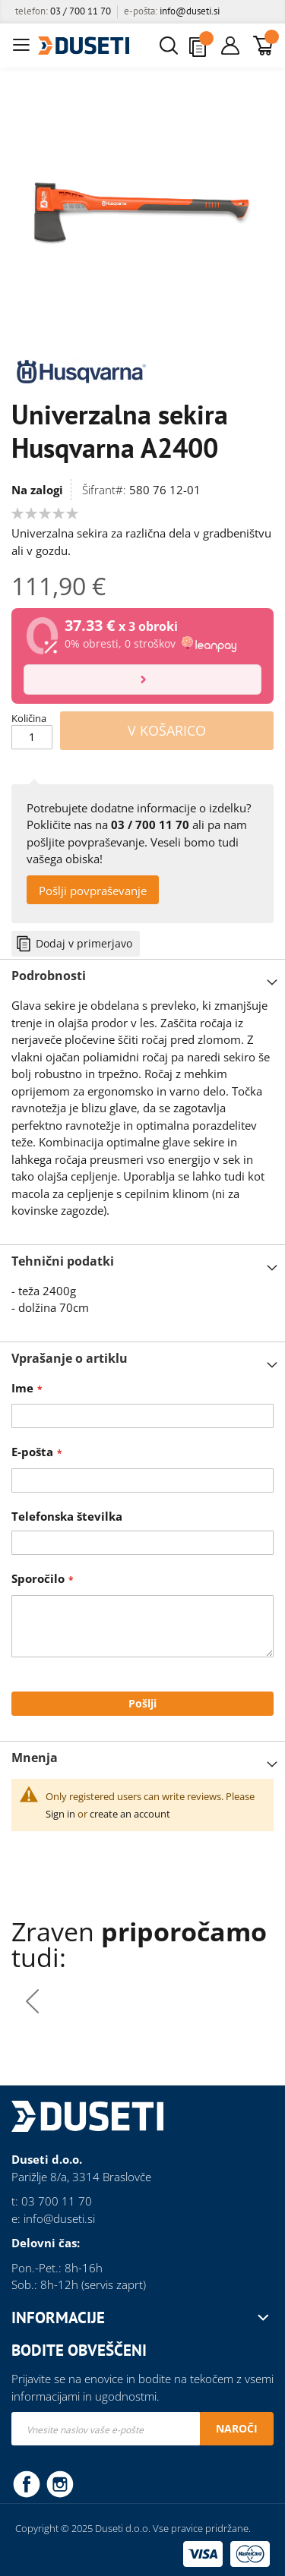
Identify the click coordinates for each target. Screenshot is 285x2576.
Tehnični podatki (62, 1261)
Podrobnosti (48, 975)
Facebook (26, 2483)
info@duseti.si (190, 11)
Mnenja (34, 1757)
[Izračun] (142, 679)
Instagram (60, 2483)
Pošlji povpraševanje (93, 890)
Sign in (60, 1814)
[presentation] (252, 2001)
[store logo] (83, 45)
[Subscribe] (237, 2428)
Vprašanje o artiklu (69, 1358)
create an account (130, 1814)
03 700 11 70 (56, 2201)
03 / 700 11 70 (80, 11)
